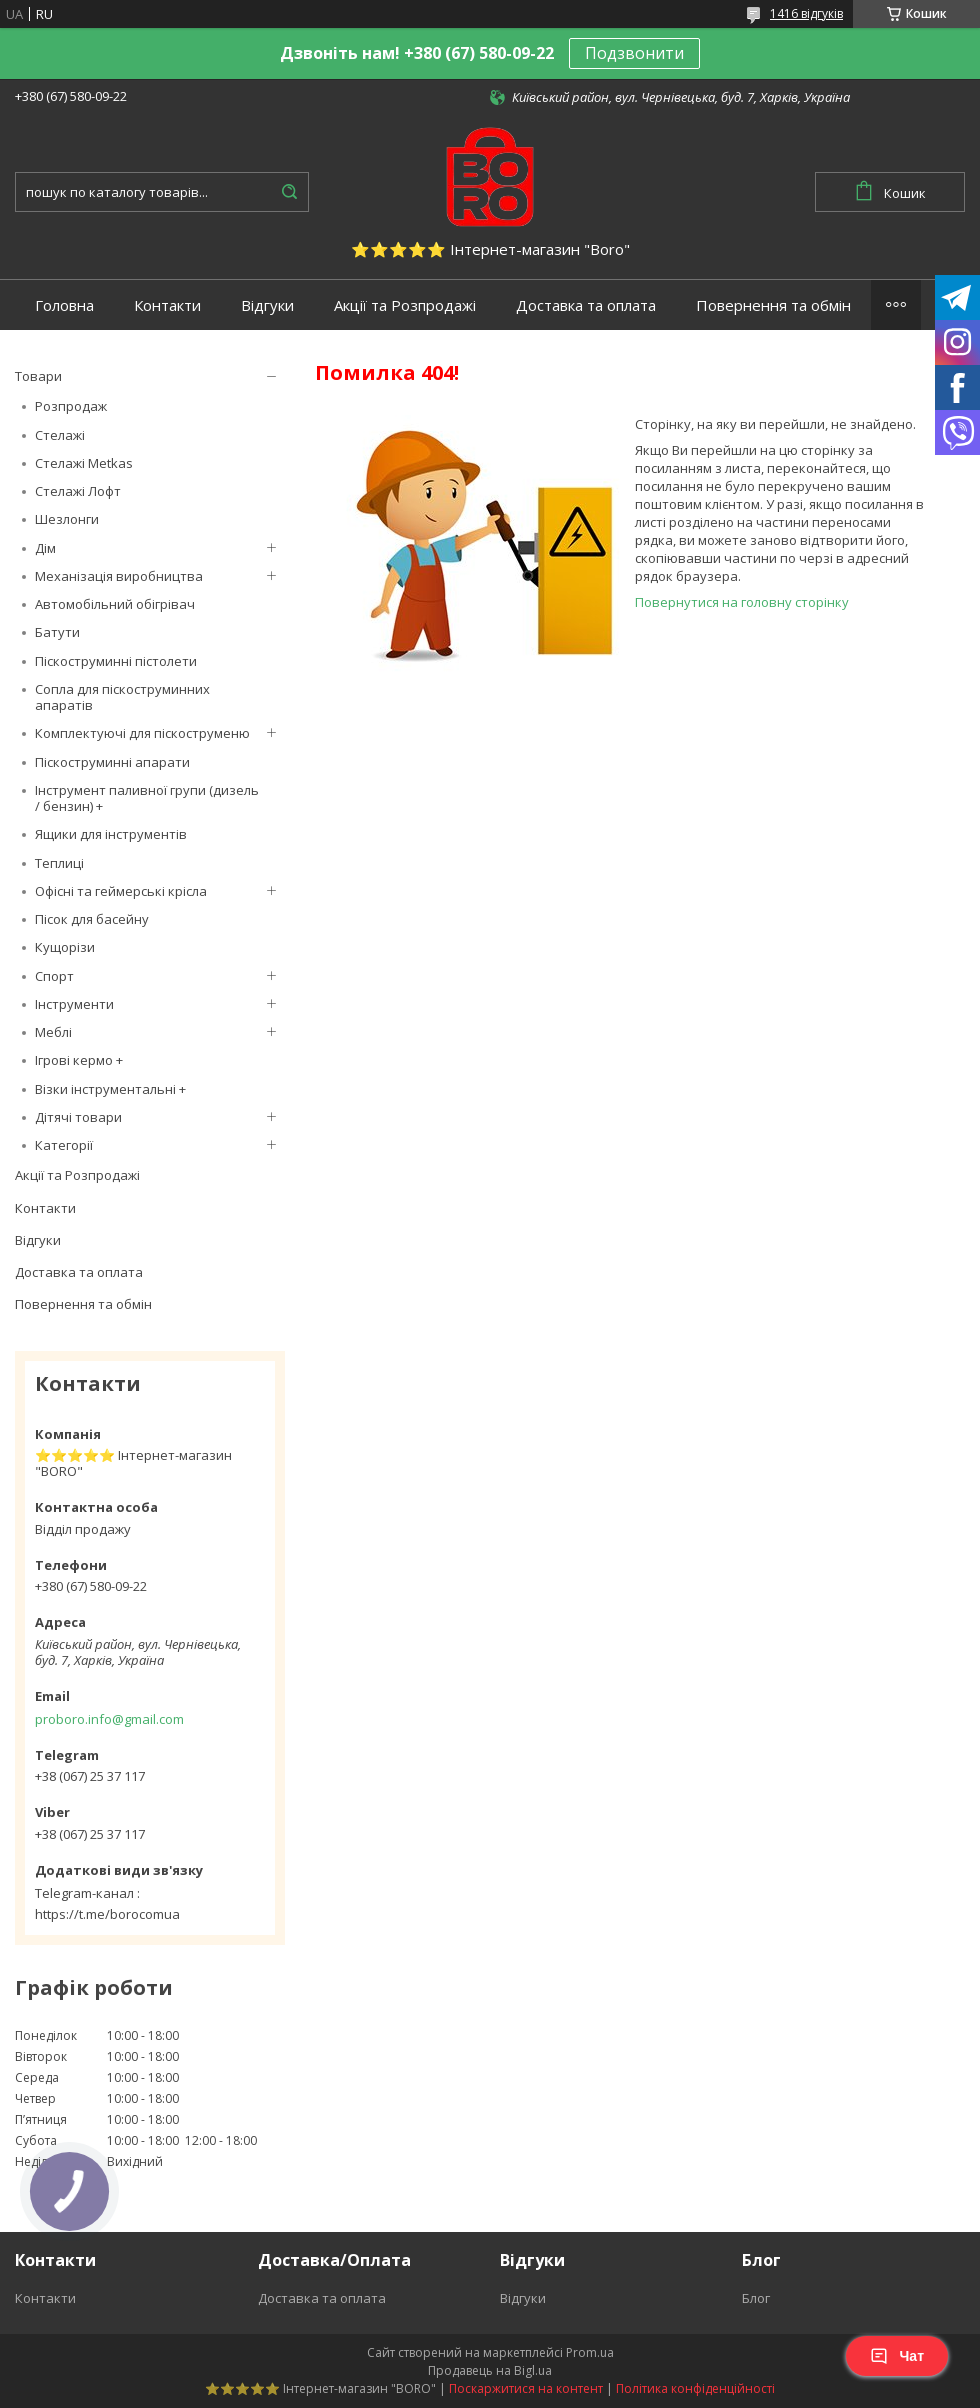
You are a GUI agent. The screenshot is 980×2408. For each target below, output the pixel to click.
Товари (38, 376)
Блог (756, 2298)
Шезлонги (67, 519)
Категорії (64, 1145)
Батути (57, 632)
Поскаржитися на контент (526, 2388)
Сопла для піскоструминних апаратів (122, 697)
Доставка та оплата (586, 305)
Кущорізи (65, 947)
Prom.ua (590, 2352)
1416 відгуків (806, 13)
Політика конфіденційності (695, 2388)
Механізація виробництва (119, 576)
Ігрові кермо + (79, 1060)
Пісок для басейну (92, 919)
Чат (897, 2356)
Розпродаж (71, 406)
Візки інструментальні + (110, 1089)
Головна (64, 305)
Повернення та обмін (773, 305)
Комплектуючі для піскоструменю (142, 733)
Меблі (53, 1032)
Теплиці (59, 863)
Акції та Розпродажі (405, 305)
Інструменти (74, 1004)
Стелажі (60, 435)
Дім (45, 548)
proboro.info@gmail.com (109, 1719)
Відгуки (267, 305)
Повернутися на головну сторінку (742, 602)
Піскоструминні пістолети (116, 661)
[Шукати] (289, 192)
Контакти (167, 305)
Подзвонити (634, 53)
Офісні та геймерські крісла (121, 891)
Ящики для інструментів (111, 834)
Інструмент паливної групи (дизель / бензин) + (147, 798)
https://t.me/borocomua (107, 1914)
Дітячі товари (78, 1117)
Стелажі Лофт (78, 491)
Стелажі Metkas (84, 463)
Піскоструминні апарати (112, 762)
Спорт (54, 976)
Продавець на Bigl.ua (490, 2370)
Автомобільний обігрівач (115, 604)
